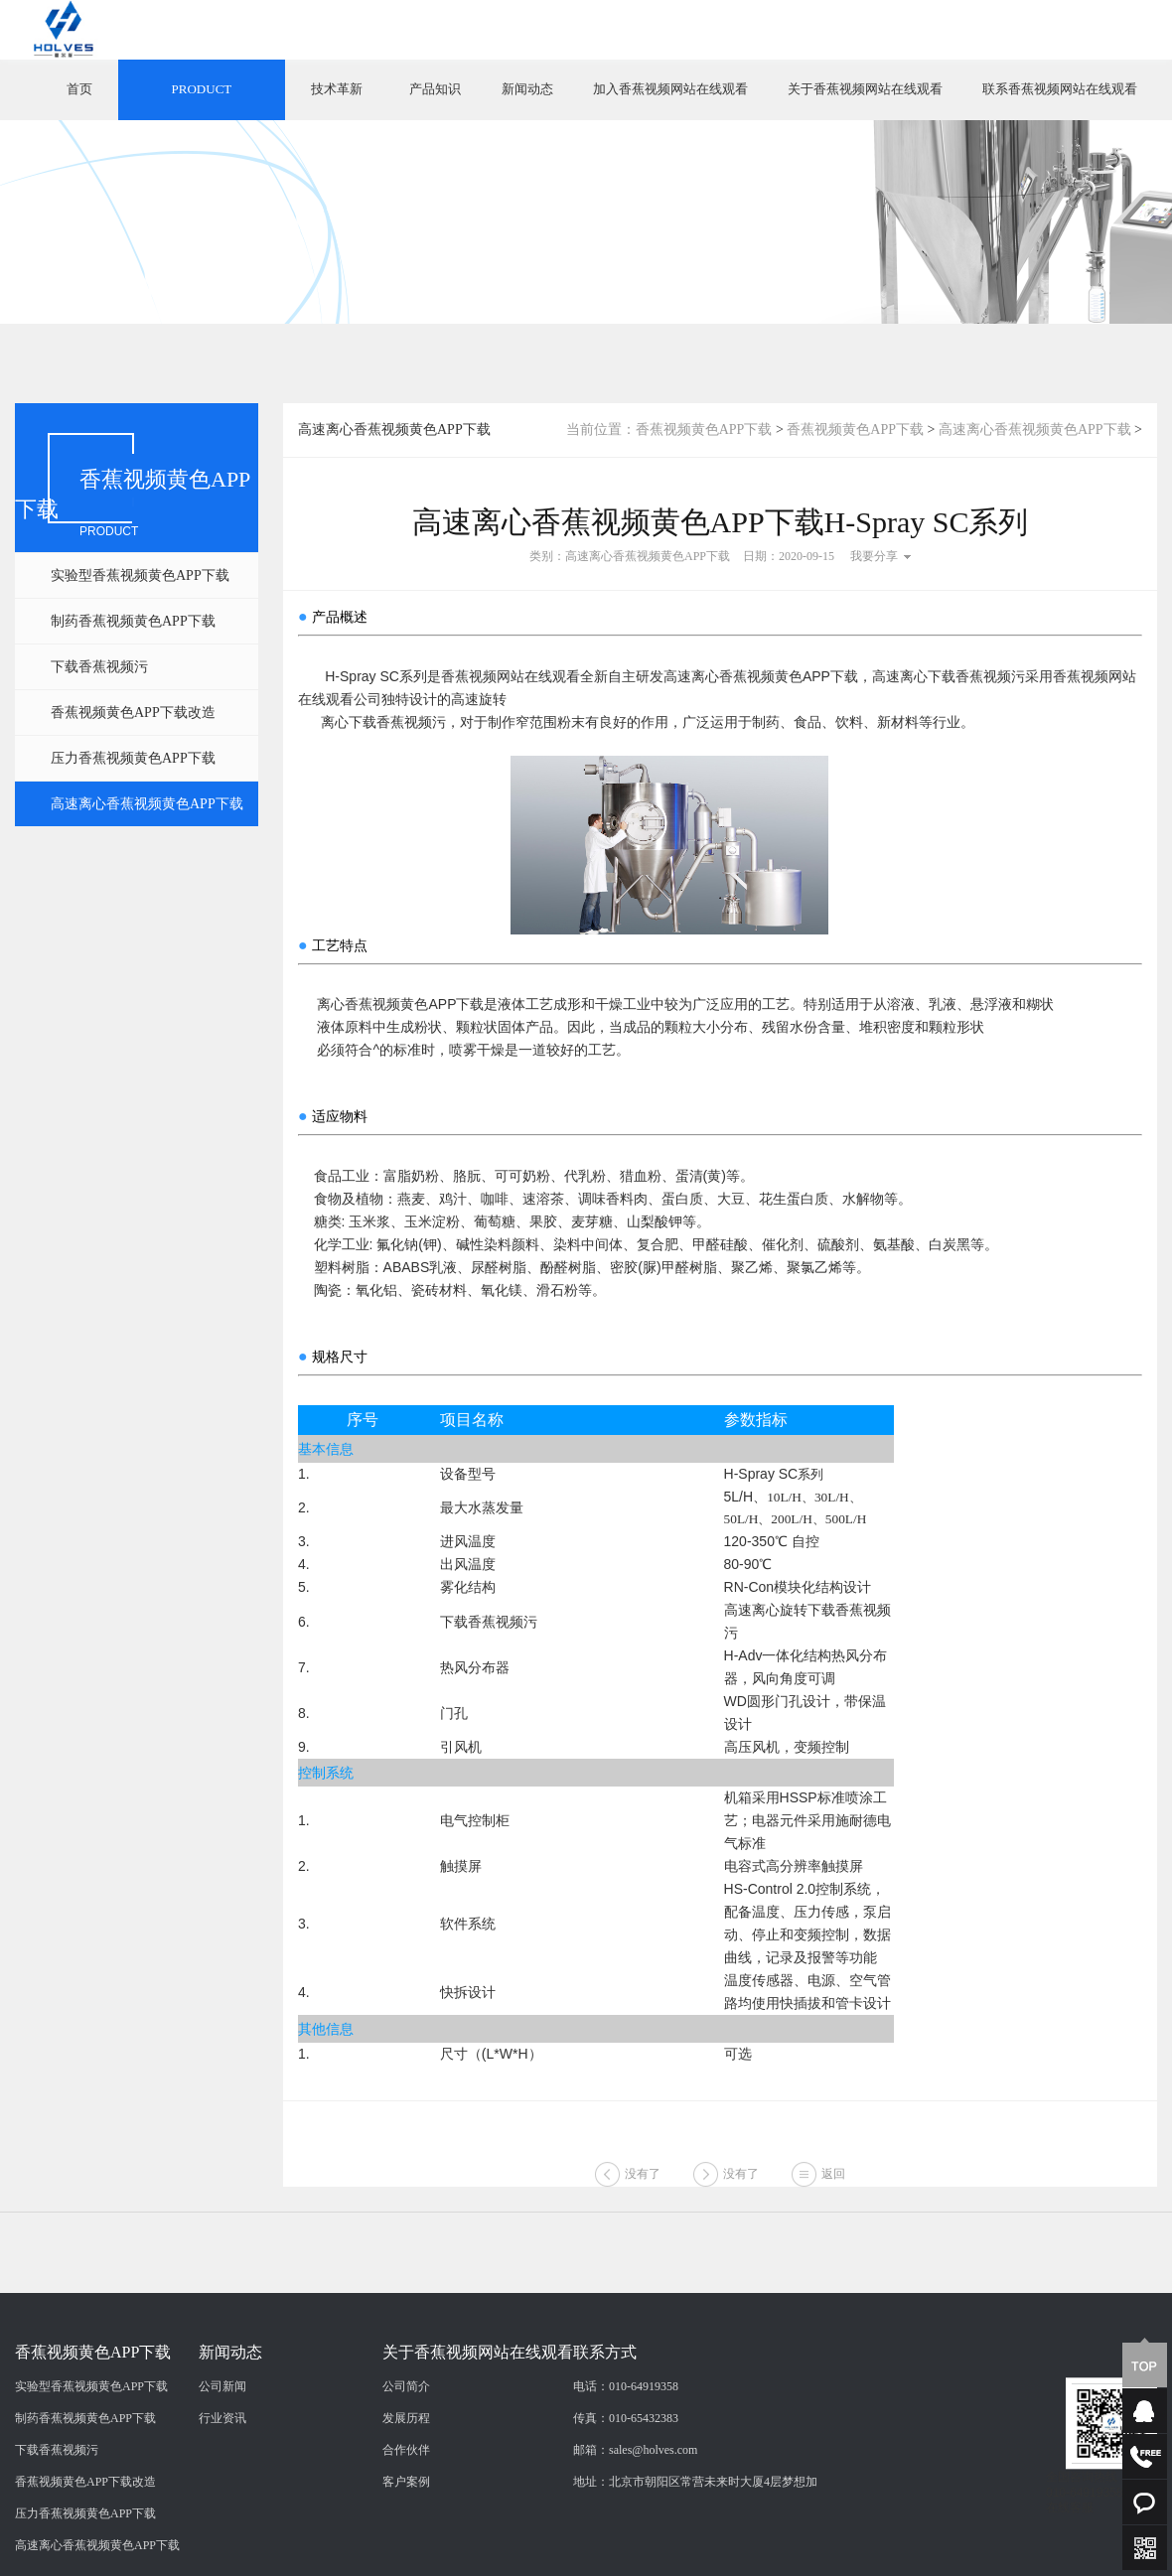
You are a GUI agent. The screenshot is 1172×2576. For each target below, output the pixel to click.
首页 (79, 88)
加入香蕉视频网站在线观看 (670, 88)
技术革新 (337, 88)
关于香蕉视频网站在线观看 (865, 88)
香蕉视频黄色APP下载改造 (133, 712)
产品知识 (435, 88)
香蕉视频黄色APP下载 (704, 429)
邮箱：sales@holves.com (635, 2550)
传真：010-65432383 (625, 2518)
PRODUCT (202, 88)
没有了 (642, 2195)
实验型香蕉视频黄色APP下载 (140, 575)
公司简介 (406, 2487)
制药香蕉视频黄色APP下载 (133, 621)
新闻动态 (527, 88)
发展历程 (406, 2518)
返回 (833, 2195)
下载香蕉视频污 (99, 666)
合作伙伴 (406, 2550)
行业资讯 (222, 2518)
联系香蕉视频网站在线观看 (1059, 88)
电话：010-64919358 (625, 2487)
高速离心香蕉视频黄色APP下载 (147, 803)
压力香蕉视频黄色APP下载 (133, 758)
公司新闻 (222, 2487)
